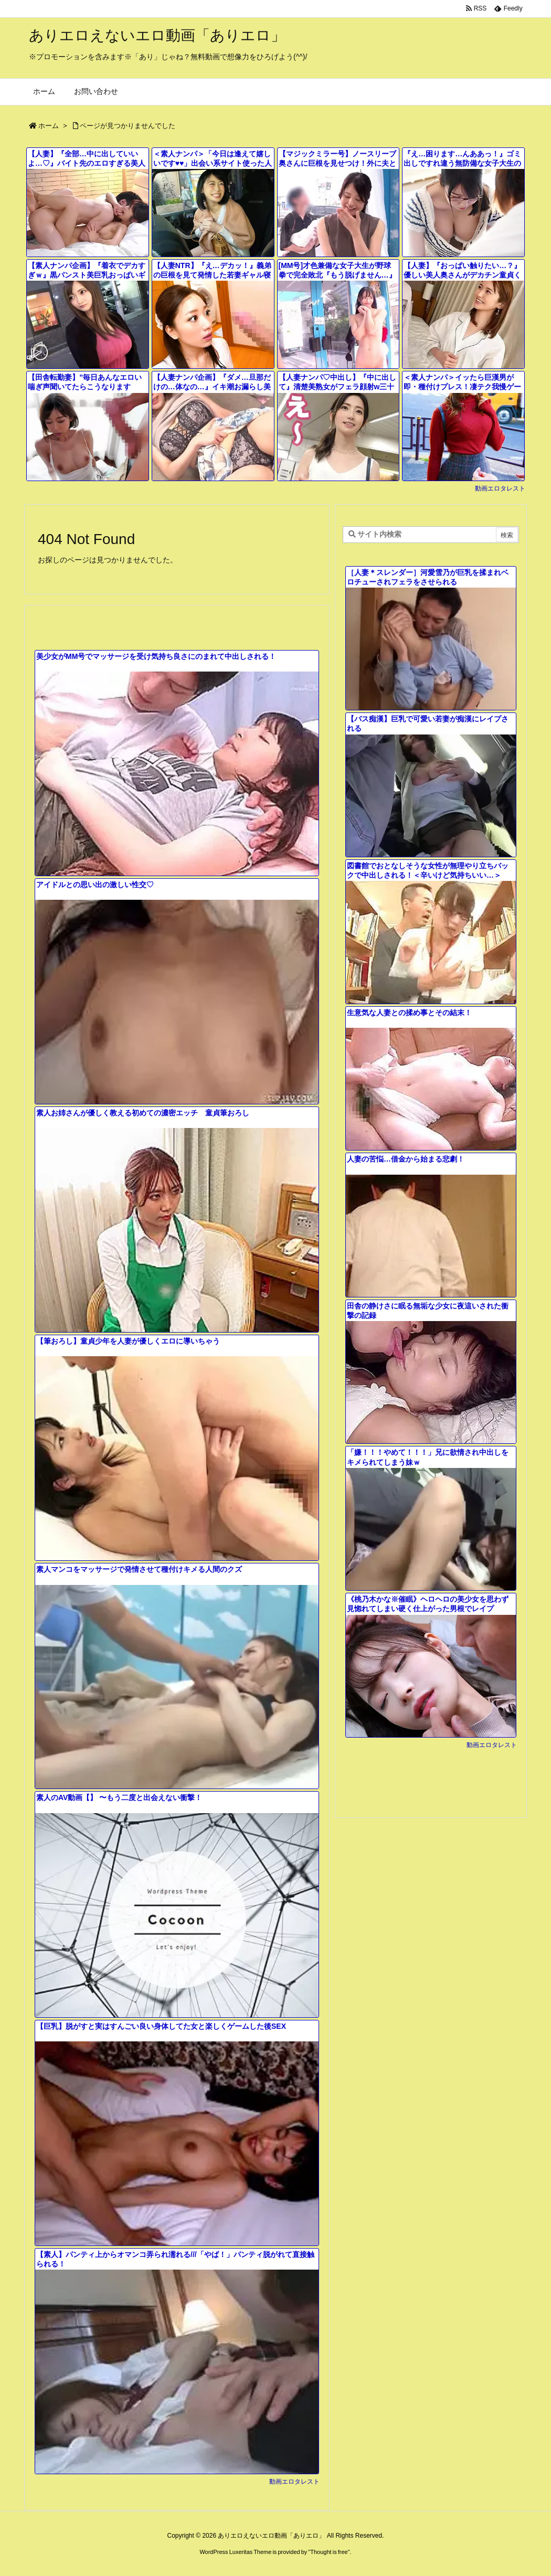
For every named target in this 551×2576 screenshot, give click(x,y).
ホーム (48, 126)
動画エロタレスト (500, 488)
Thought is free (328, 2552)
